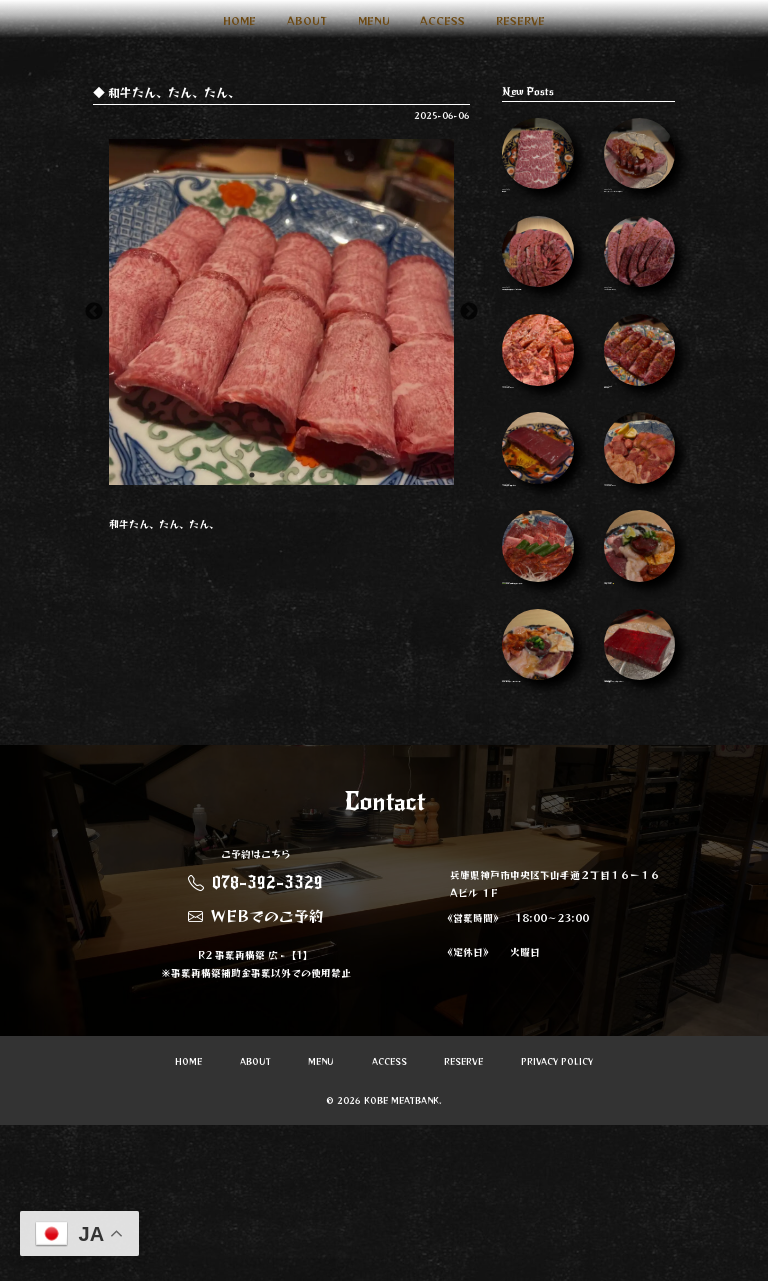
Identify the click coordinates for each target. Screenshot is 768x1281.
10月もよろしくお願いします (537, 526)
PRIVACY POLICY (557, 1218)
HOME (239, 20)
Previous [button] (94, 312)
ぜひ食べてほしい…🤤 (639, 648)
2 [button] (282, 475)
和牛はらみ (639, 407)
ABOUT (307, 20)
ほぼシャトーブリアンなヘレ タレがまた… (639, 167)
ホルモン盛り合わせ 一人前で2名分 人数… (537, 780)
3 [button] (312, 475)
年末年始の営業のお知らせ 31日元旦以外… (537, 290)
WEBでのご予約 (256, 1071)
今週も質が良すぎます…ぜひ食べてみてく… (639, 785)
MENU (374, 20)
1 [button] (252, 475)
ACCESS (442, 20)
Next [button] (469, 312)
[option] (282, 312)
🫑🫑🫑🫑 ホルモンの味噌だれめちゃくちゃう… (537, 653)
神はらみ (537, 162)
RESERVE (520, 20)
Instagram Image (639, 285)
